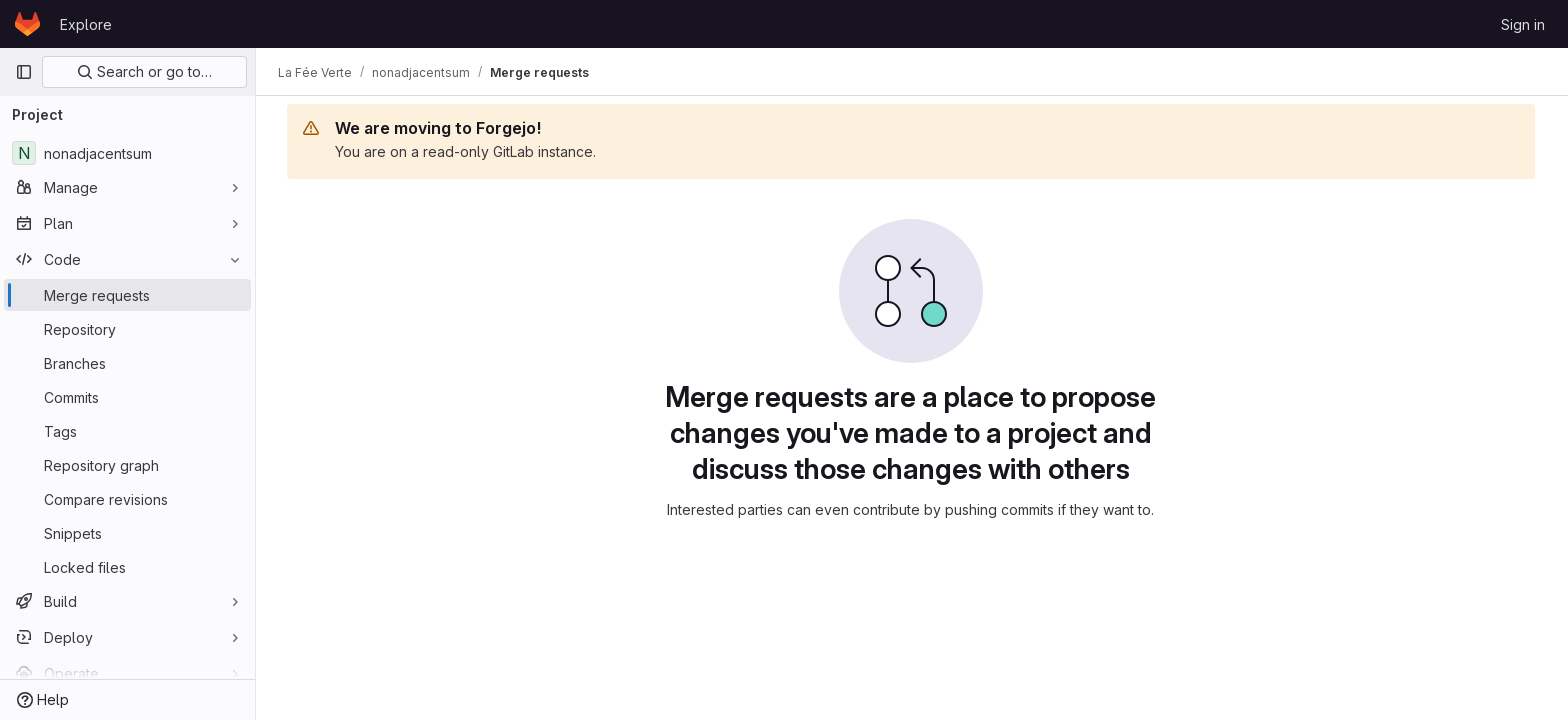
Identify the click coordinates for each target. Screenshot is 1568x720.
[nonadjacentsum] (127, 153)
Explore (86, 24)
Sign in (1523, 24)
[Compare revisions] (127, 499)
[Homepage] (27, 24)
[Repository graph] (127, 465)
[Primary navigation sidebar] (24, 72)
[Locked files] (127, 567)
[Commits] (127, 397)
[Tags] (127, 431)
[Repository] (127, 329)
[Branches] (127, 363)
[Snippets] (127, 533)
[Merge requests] (127, 295)
